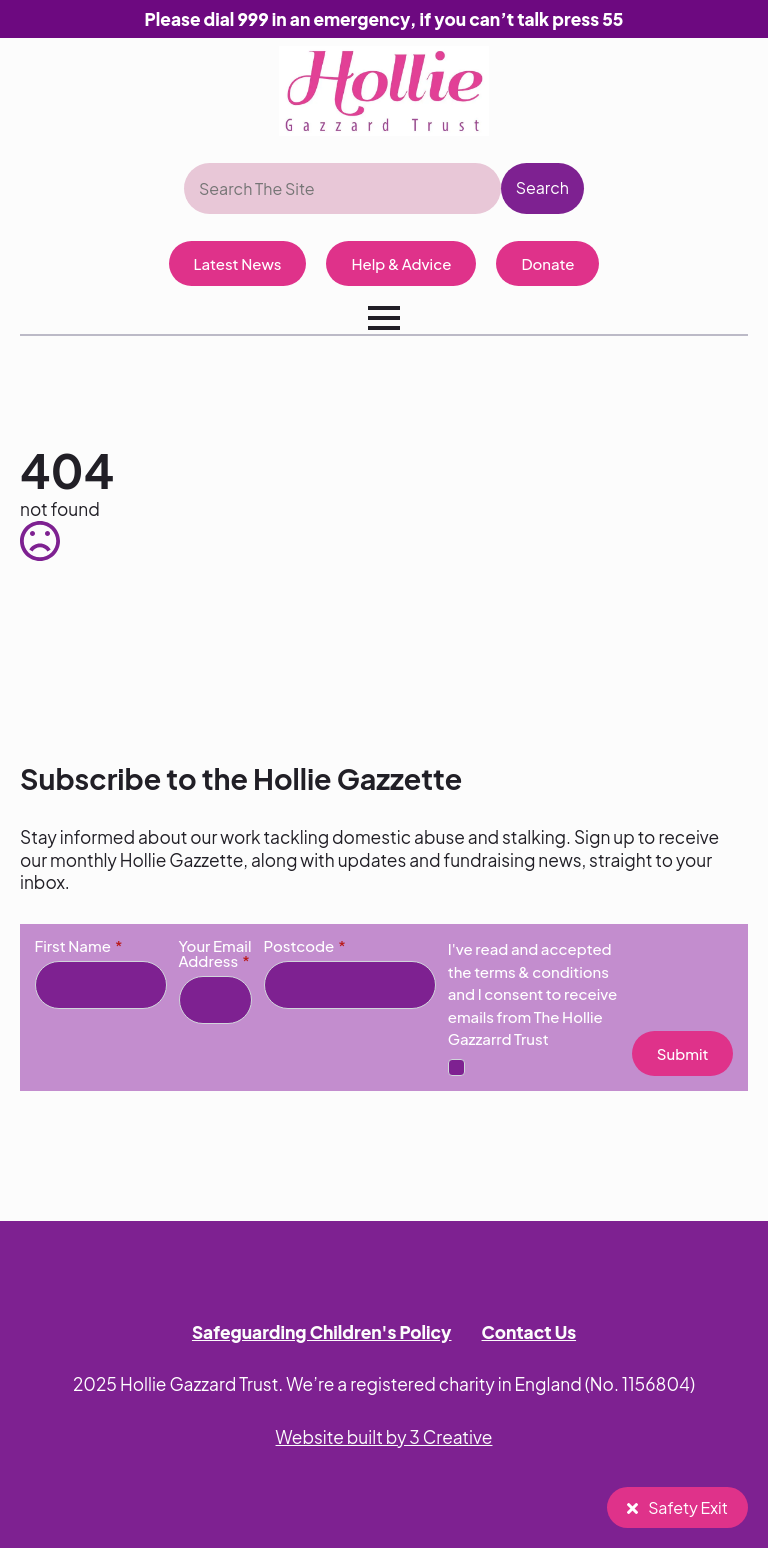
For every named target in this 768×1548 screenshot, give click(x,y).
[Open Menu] (384, 318)
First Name (79, 945)
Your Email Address (215, 953)
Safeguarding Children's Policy (322, 1332)
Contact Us (529, 1332)
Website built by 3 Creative (384, 1437)
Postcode (305, 945)
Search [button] (542, 187)
